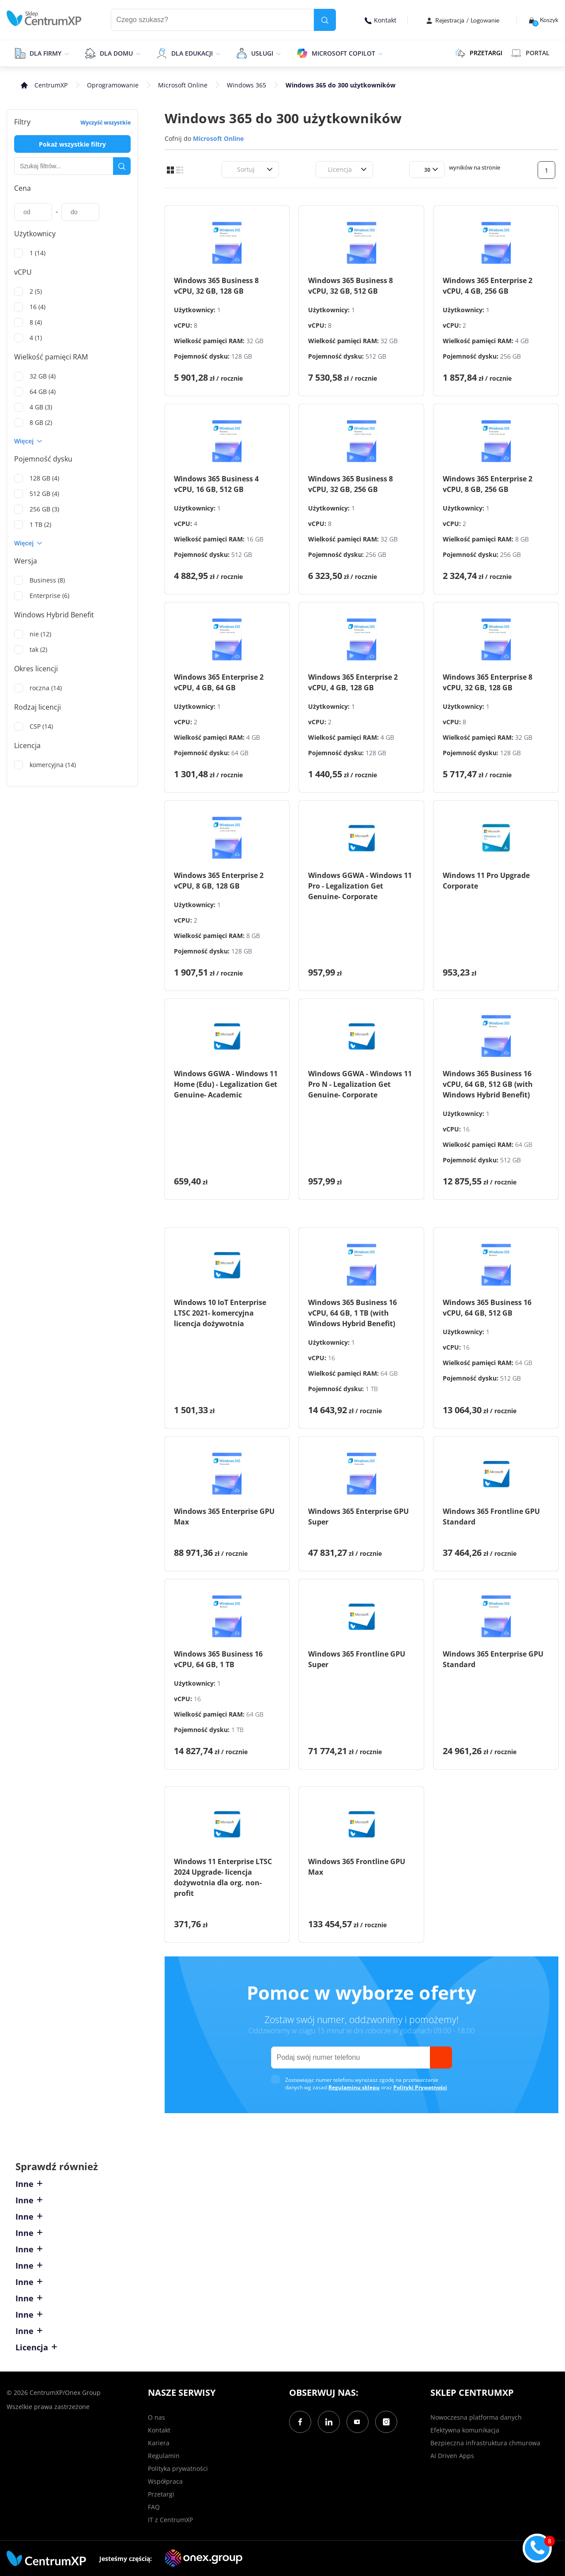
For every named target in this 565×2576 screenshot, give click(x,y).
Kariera (159, 2443)
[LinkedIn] (329, 2422)
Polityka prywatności (178, 2468)
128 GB (241, 356)
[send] (441, 2057)
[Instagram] (386, 2422)
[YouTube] (358, 2422)
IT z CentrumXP (170, 2519)
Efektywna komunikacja (464, 2430)
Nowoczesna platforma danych (476, 2417)
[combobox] (232, 169)
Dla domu (116, 53)
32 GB (255, 341)
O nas (156, 2417)
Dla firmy (45, 53)
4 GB (522, 341)
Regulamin (164, 2455)
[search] (325, 20)
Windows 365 (246, 85)
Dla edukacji (192, 53)
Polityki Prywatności (420, 2087)
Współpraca (165, 2481)
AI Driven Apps (452, 2455)
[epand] (65, 53)
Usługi (262, 53)
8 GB (522, 539)
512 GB (375, 356)
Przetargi (161, 2494)
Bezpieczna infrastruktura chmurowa (485, 2443)
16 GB (255, 539)
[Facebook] (300, 2422)
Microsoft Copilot (343, 53)
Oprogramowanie (113, 85)
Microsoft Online (182, 85)
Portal (530, 53)
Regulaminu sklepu (354, 2087)
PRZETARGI (478, 53)
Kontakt (380, 20)
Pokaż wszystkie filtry (72, 144)
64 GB (240, 753)
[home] (44, 18)
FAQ (154, 2507)
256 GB (510, 356)
